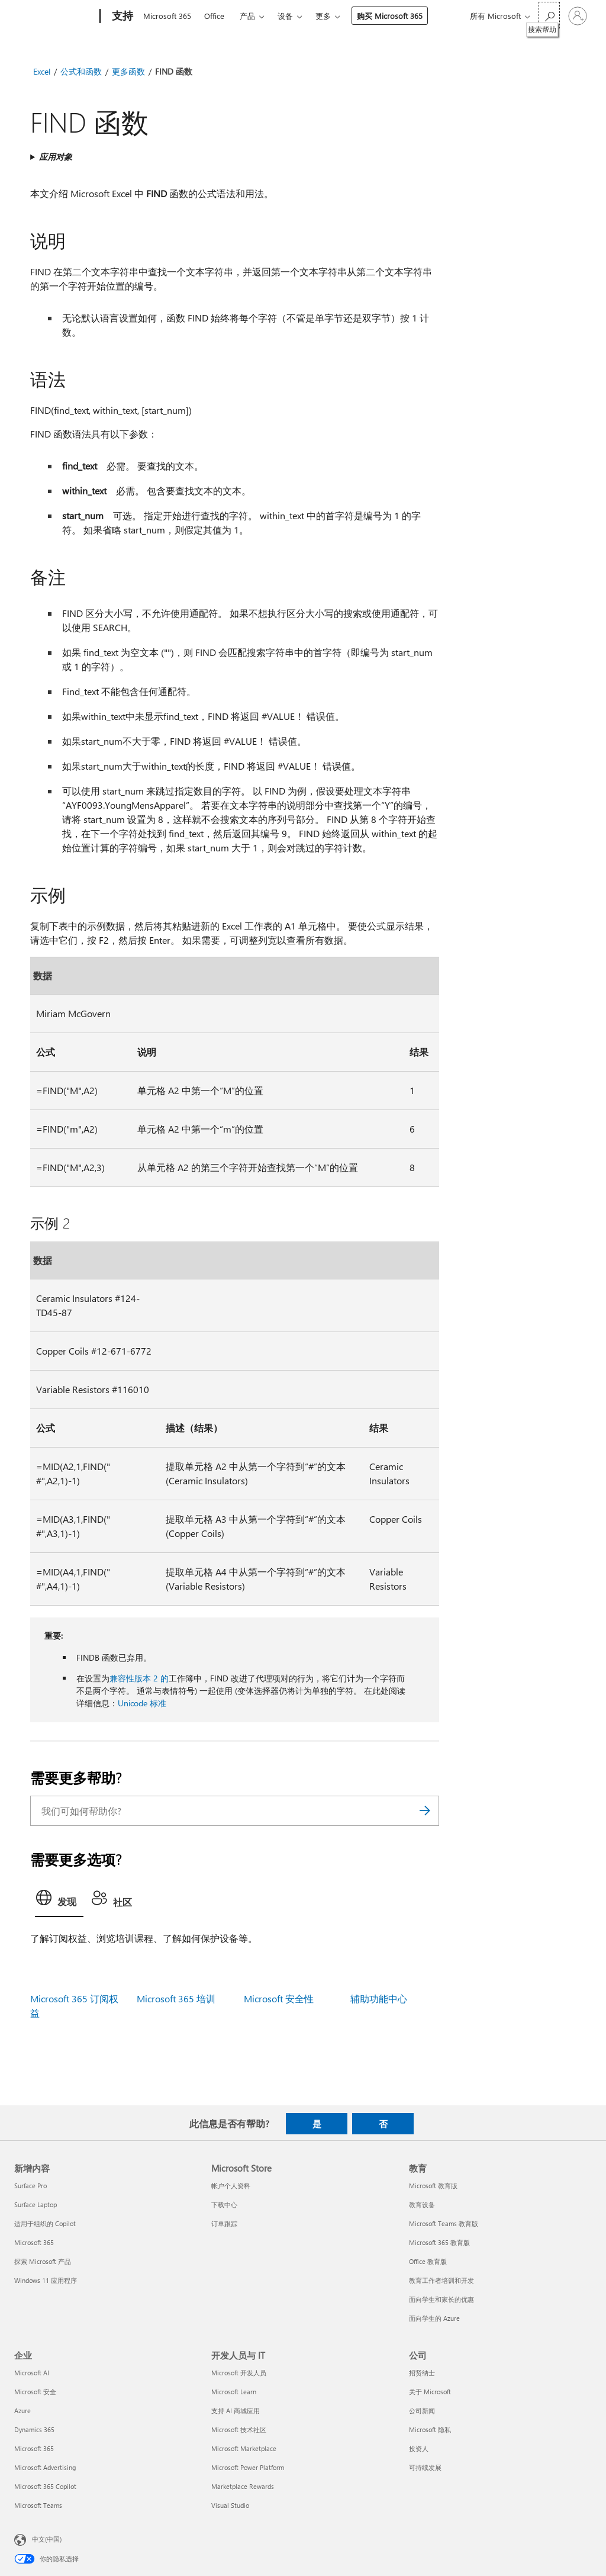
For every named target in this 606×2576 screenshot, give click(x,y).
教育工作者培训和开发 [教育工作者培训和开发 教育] (441, 2280)
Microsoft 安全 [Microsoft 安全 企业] (35, 2391)
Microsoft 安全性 (279, 1998)
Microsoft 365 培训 (176, 1998)
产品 (247, 16)
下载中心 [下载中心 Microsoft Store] (224, 2204)
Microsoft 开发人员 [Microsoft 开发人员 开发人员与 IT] (238, 2372)
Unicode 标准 (142, 1703)
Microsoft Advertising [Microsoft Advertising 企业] (45, 2467)
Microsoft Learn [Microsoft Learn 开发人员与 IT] (233, 2391)
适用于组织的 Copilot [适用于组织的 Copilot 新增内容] (45, 2223)
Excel (41, 71)
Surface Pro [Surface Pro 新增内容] (30, 2185)
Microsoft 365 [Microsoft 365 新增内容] (34, 2242)
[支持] (121, 17)
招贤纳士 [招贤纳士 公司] (422, 2372)
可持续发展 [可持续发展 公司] (425, 2467)
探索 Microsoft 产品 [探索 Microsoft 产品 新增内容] (42, 2261)
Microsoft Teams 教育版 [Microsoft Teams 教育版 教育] (443, 2223)
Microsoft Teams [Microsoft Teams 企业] (38, 2505)
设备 (285, 16)
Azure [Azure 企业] (22, 2410)
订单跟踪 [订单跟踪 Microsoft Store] (224, 2223)
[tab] (59, 1901)
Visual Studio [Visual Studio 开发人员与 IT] (230, 2505)
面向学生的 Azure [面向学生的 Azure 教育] (434, 2318)
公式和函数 (81, 71)
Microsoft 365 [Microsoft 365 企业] (34, 2448)
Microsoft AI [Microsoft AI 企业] (31, 2372)
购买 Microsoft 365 (390, 16)
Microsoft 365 (167, 16)
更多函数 (128, 71)
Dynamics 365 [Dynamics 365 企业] (34, 2429)
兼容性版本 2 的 (139, 1678)
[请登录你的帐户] (577, 16)
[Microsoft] (54, 17)
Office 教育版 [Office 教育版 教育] (428, 2261)
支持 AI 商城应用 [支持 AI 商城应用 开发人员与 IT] (235, 2410)
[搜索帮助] (549, 15)
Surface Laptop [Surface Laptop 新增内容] (35, 2204)
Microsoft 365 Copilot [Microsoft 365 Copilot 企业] (45, 2486)
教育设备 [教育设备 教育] (422, 2204)
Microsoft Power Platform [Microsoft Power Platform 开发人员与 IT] (247, 2467)
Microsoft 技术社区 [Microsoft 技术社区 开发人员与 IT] (238, 2429)
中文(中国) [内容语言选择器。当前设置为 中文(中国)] (47, 2539)
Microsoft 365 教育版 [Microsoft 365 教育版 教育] (439, 2242)
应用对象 (55, 156)
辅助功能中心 (378, 1998)
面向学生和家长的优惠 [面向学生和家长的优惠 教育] (441, 2299)
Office (214, 16)
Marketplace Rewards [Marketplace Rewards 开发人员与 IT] (242, 2486)
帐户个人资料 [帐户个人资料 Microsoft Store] (230, 2185)
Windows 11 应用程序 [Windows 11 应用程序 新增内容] (45, 2280)
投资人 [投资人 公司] (418, 2448)
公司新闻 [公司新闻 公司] (422, 2410)
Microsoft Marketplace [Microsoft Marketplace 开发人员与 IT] (243, 2448)
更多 (323, 16)
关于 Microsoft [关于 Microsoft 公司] (430, 2391)
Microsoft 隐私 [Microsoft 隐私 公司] (430, 2429)
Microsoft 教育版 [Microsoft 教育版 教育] (433, 2185)
